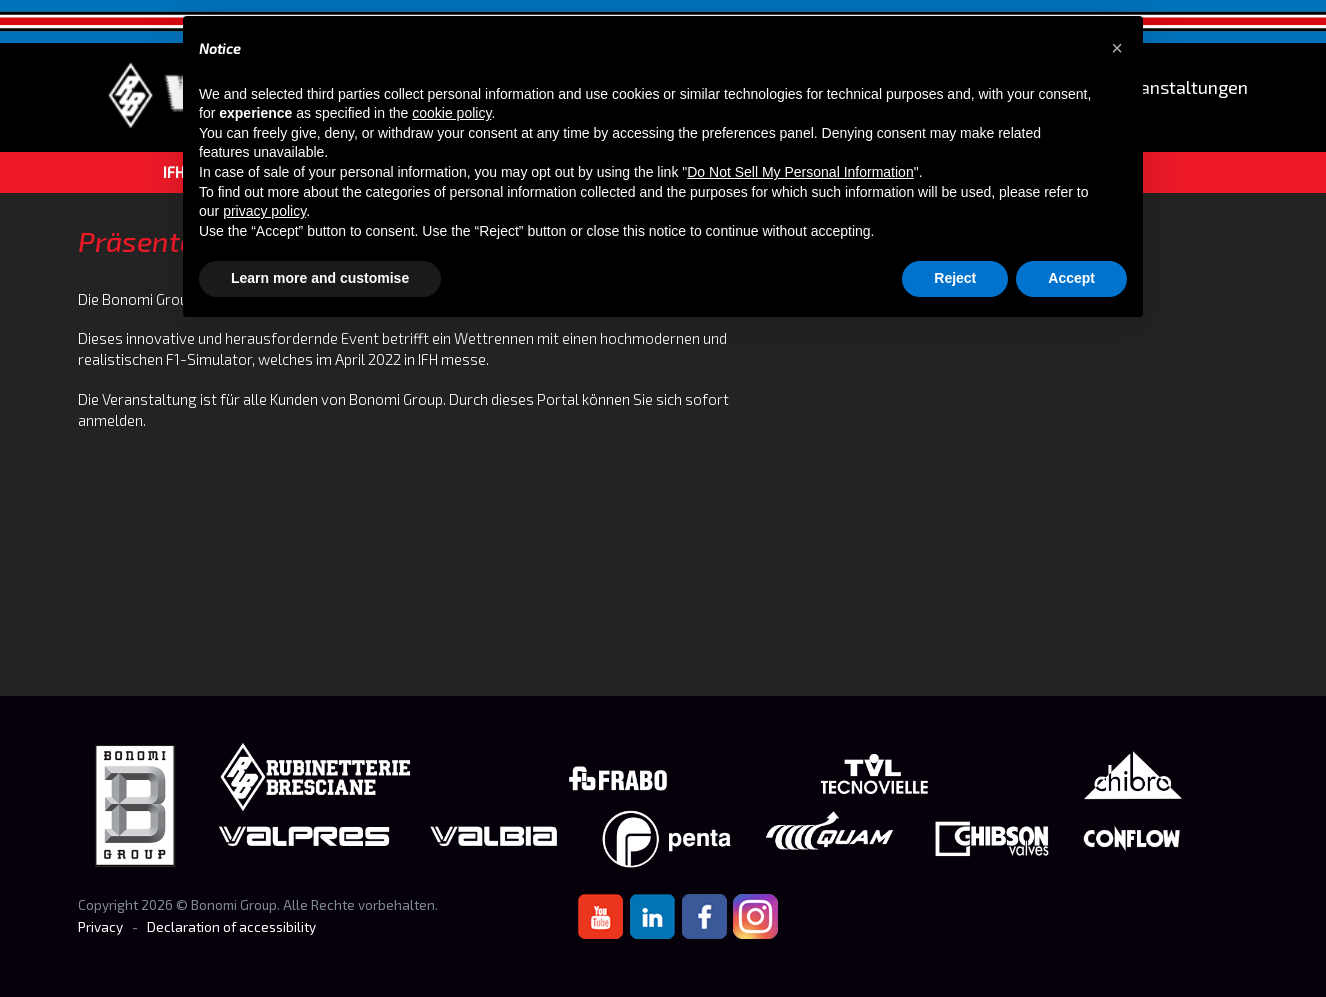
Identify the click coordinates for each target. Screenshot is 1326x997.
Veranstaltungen (1180, 87)
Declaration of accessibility (231, 927)
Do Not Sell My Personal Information (800, 172)
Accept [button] (1071, 278)
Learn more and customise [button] (320, 278)
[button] (1117, 48)
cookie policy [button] (451, 113)
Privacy (100, 927)
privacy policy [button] (264, 211)
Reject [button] (955, 278)
